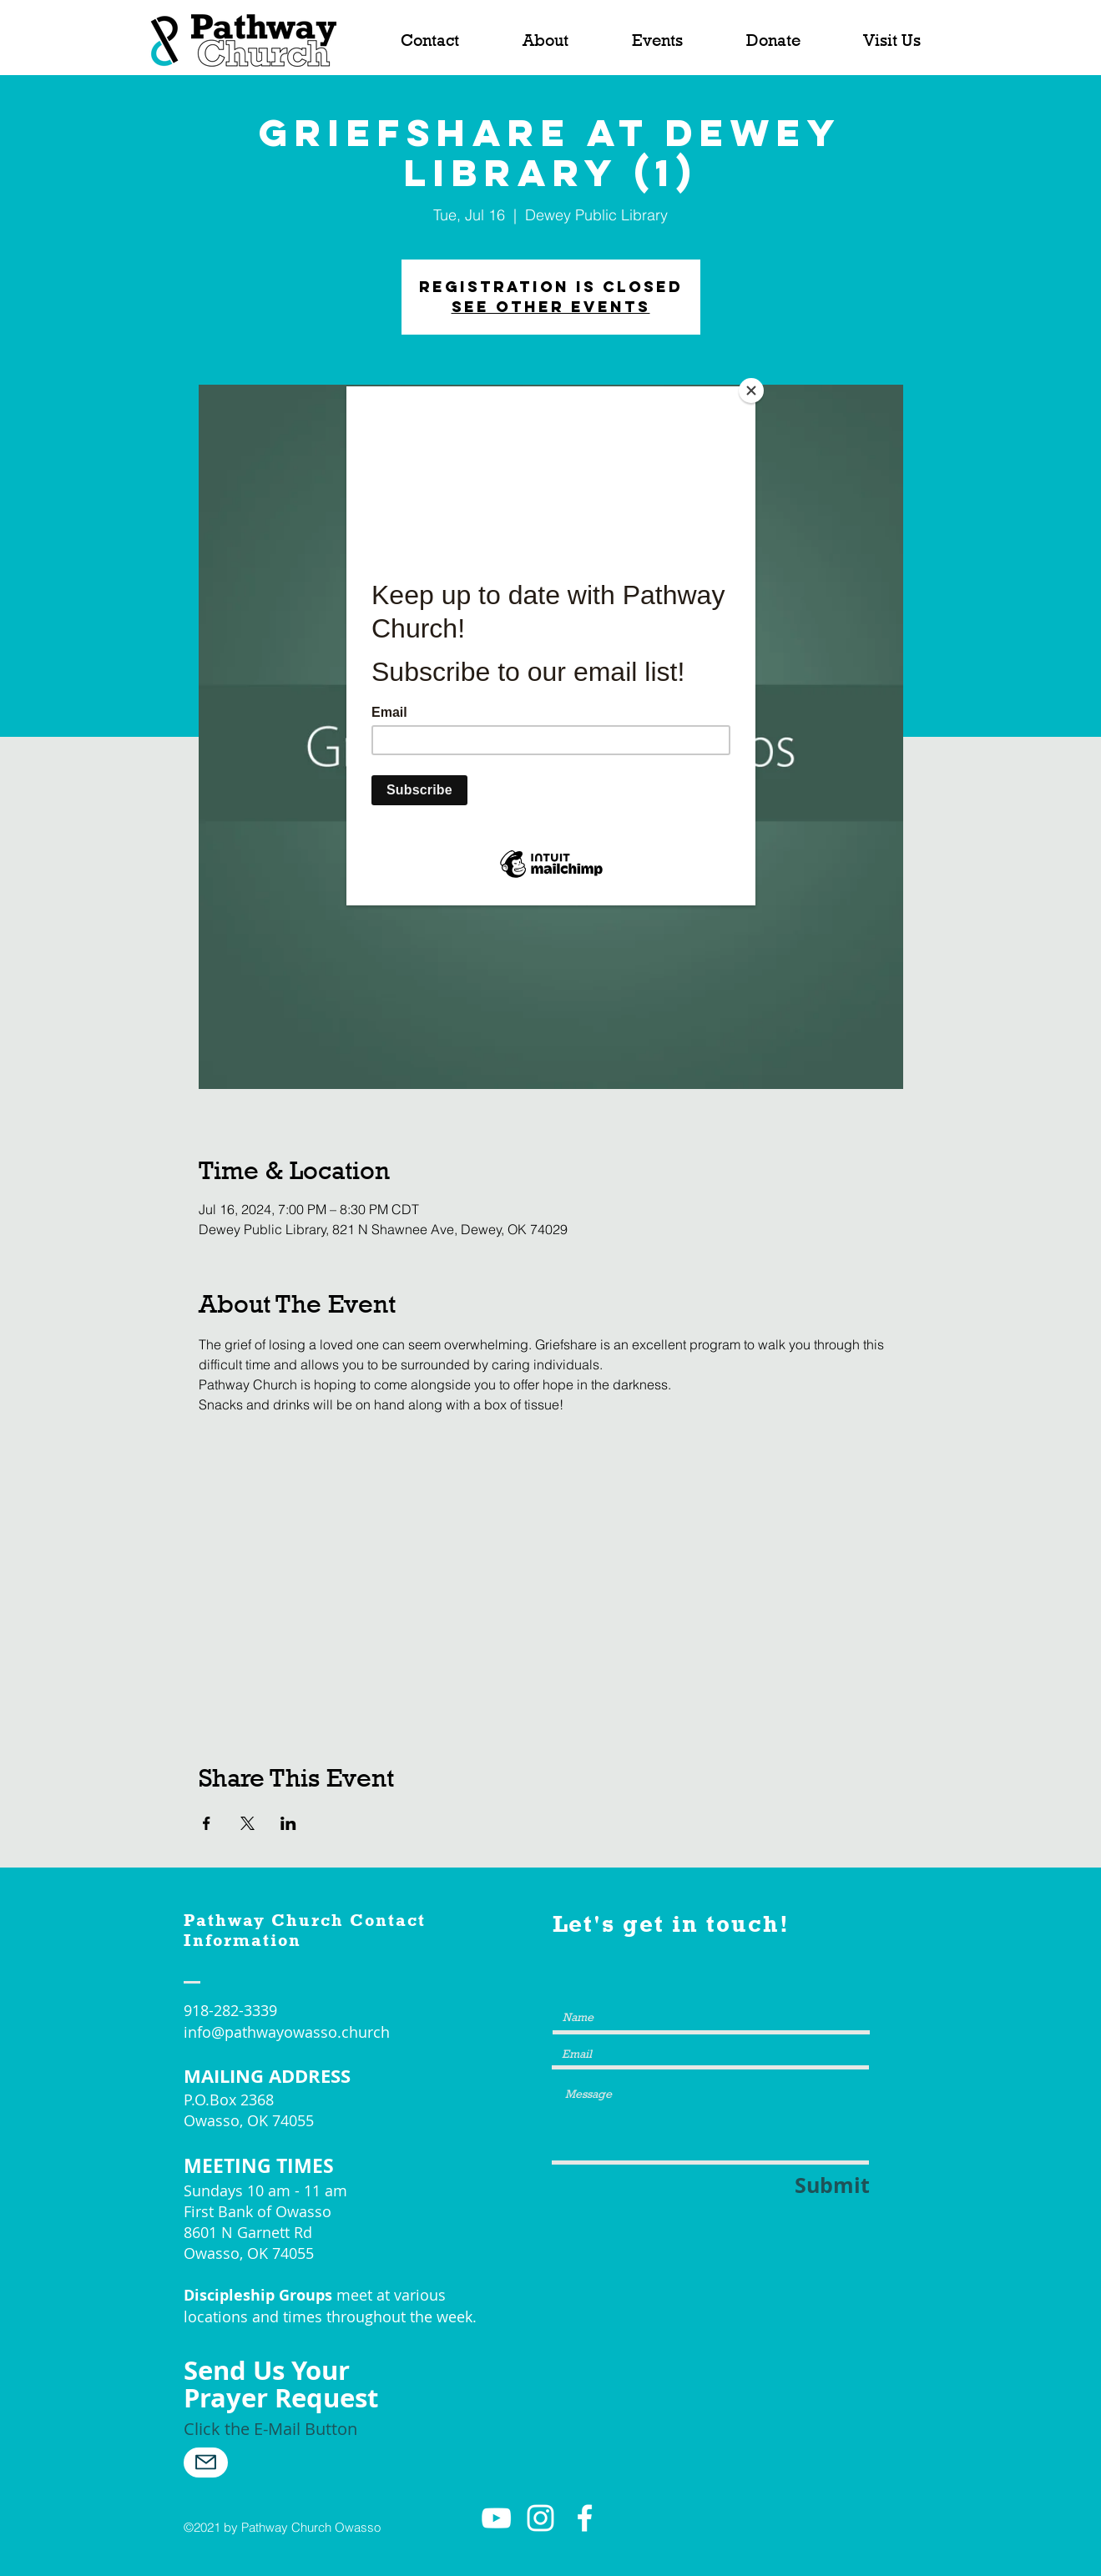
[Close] (751, 390)
